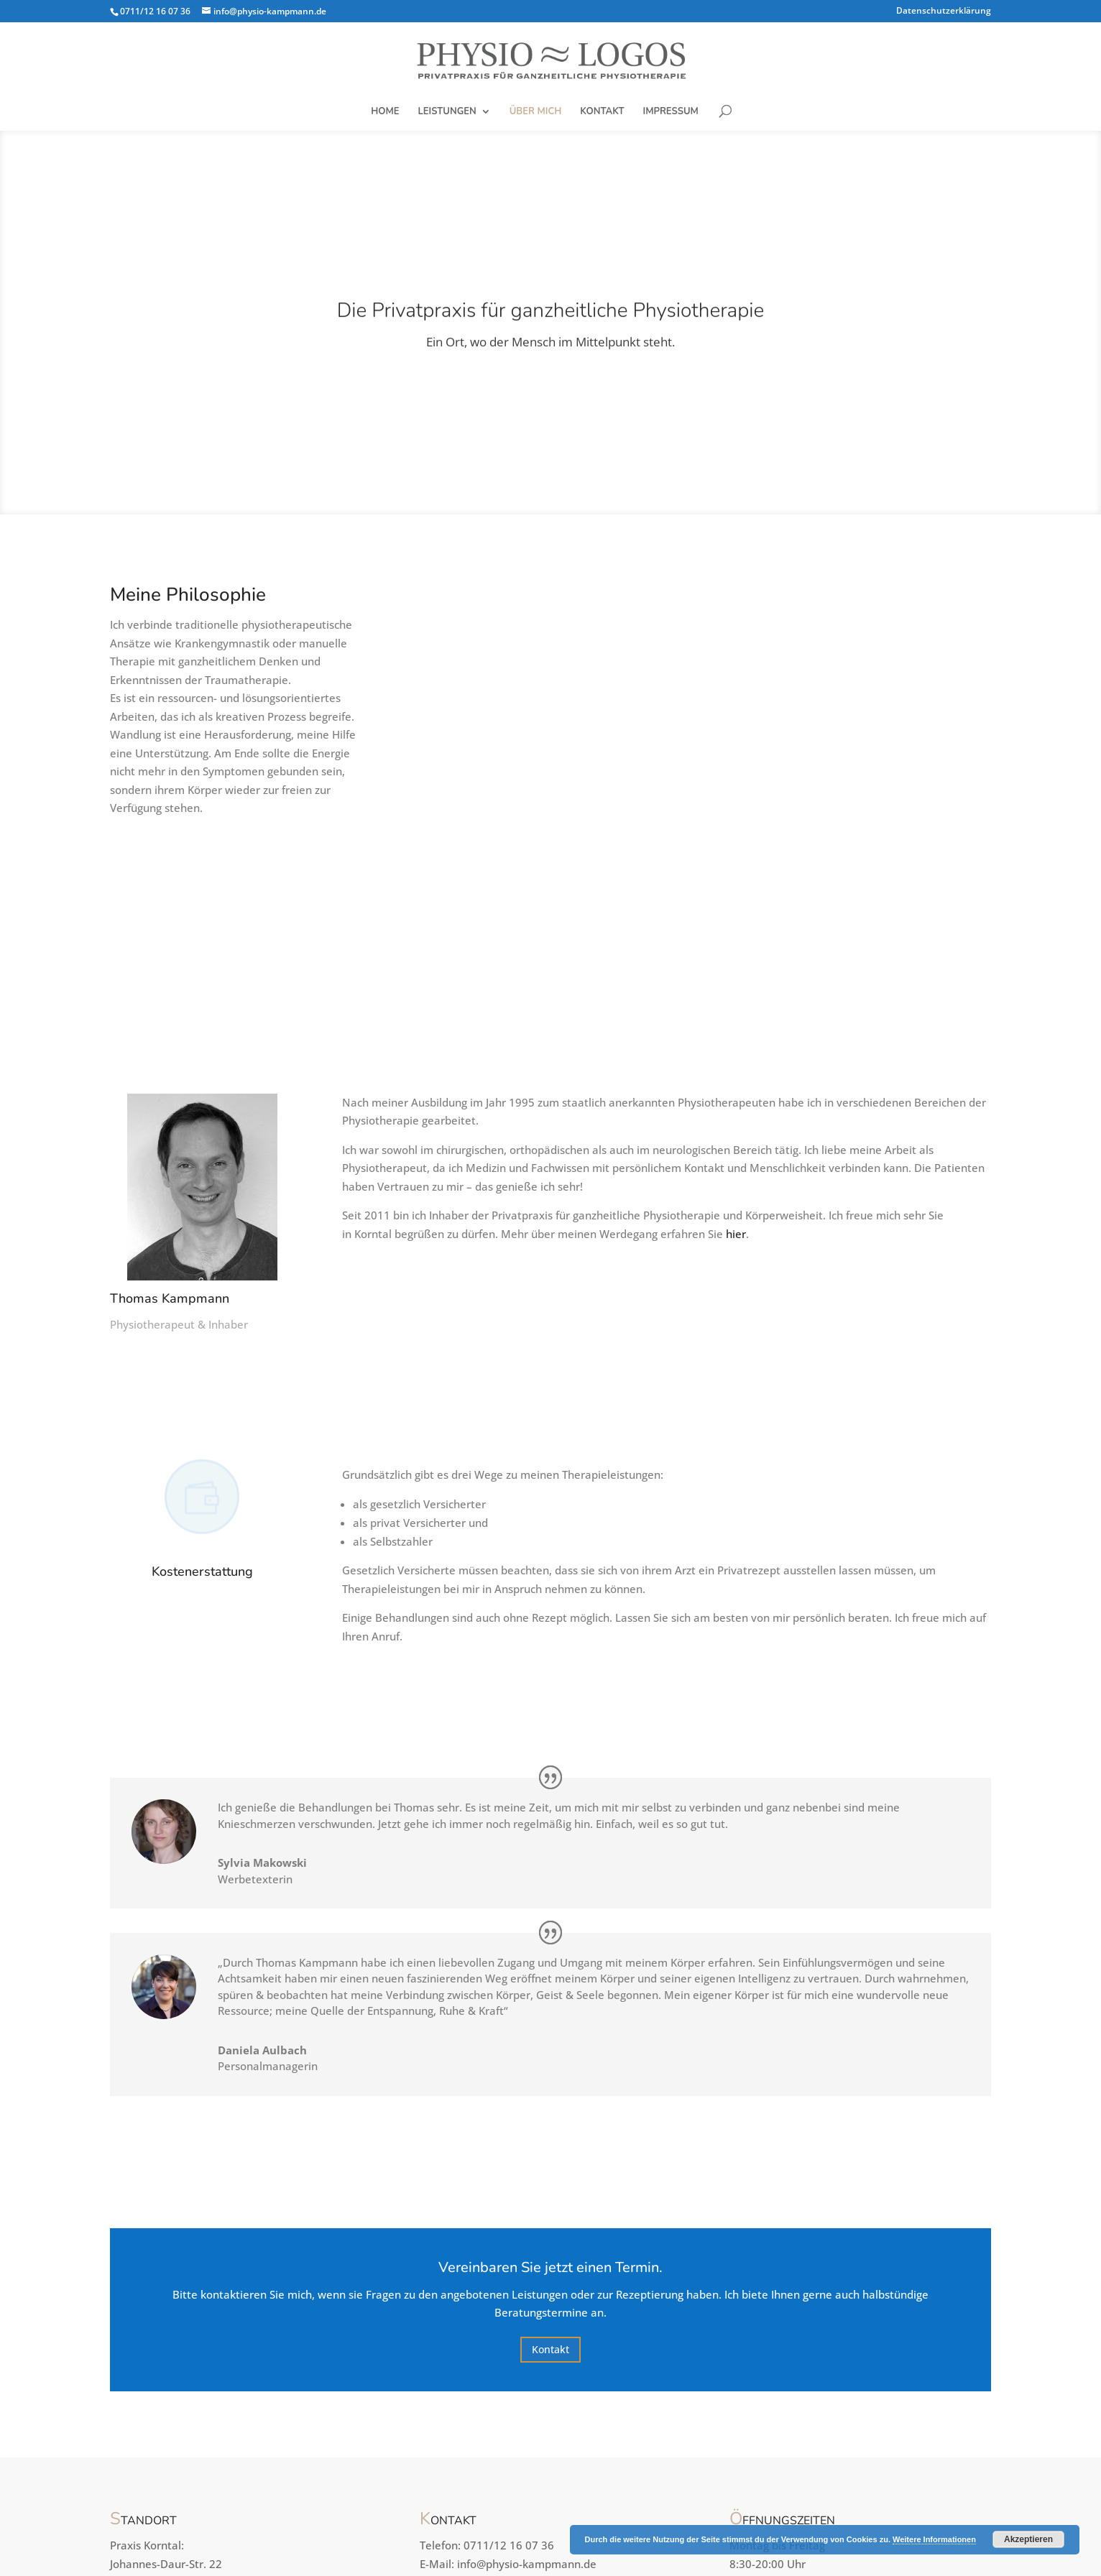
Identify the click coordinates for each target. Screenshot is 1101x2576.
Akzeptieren (1028, 2539)
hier (736, 1089)
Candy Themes (435, 2551)
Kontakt (602, 112)
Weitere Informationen (934, 2539)
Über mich (536, 112)
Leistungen (447, 112)
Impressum (671, 112)
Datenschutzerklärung (943, 11)
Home (385, 112)
